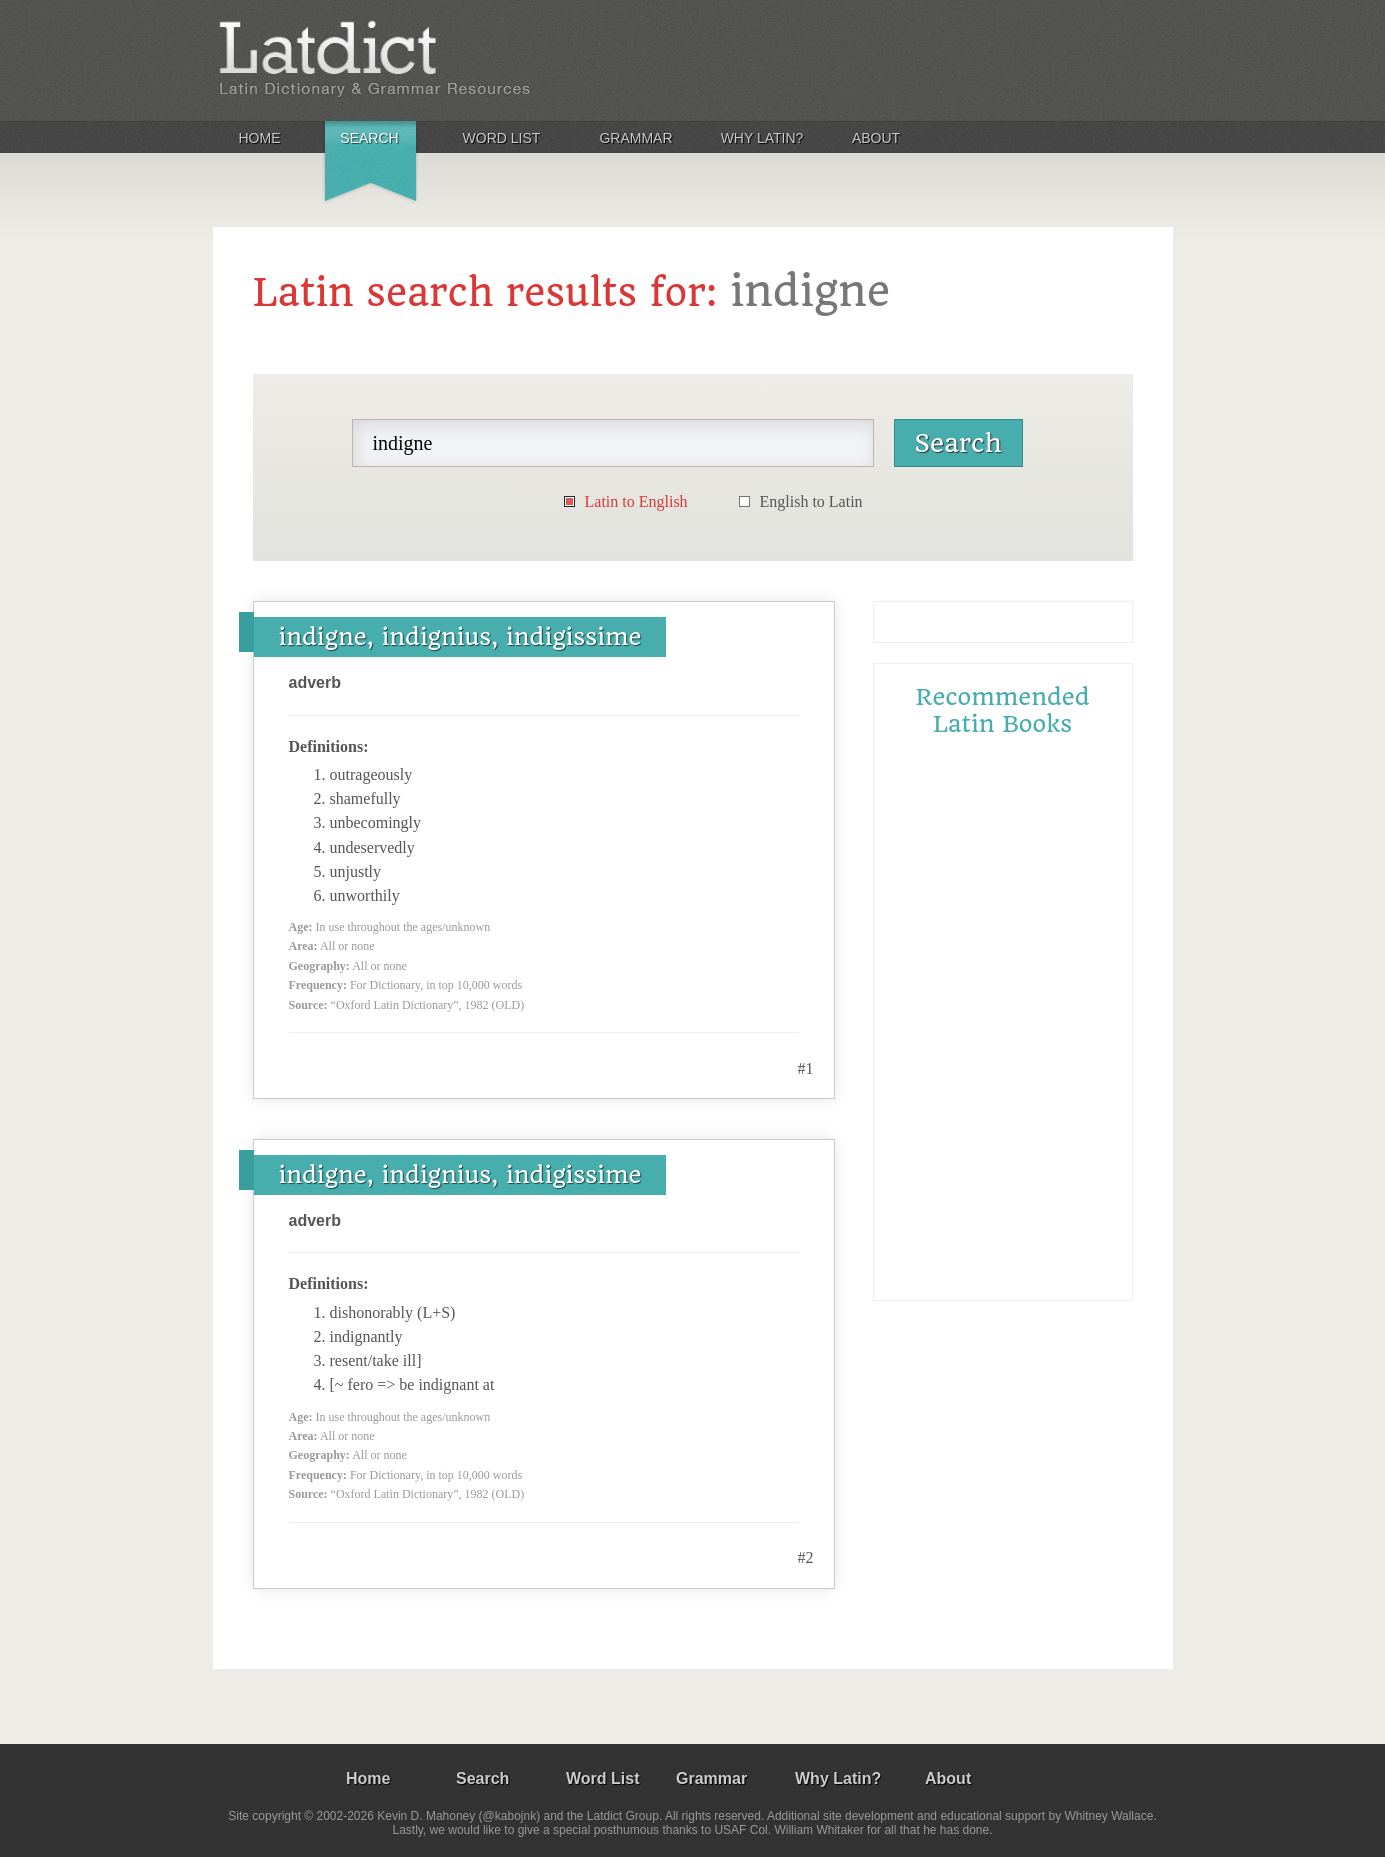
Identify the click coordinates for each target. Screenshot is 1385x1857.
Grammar (635, 138)
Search (369, 138)
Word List (502, 138)
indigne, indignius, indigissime (460, 637)
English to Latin (811, 501)
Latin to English (636, 501)
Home (260, 138)
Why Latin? (762, 138)
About (876, 138)
